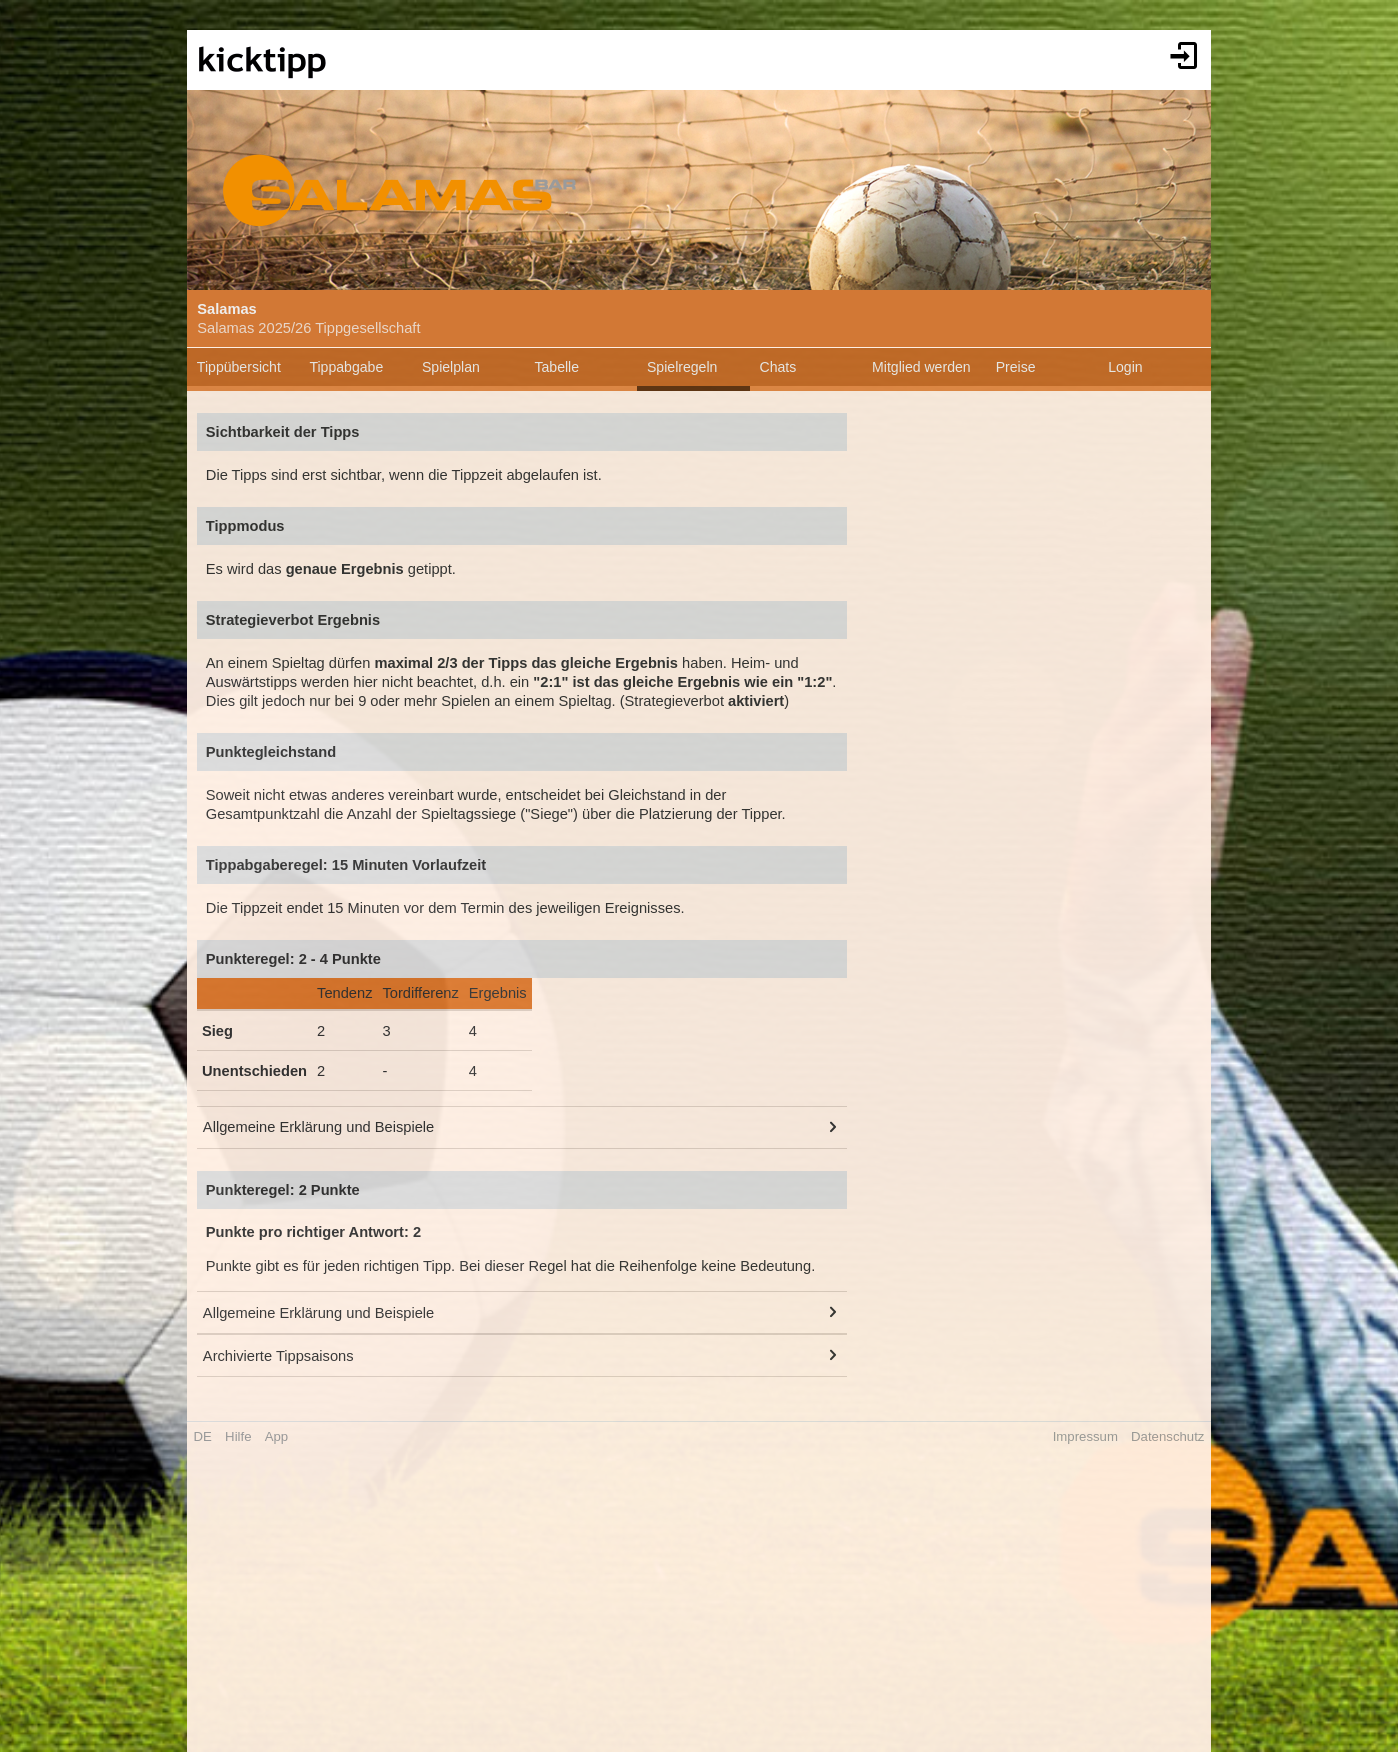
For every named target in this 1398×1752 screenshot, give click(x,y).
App (276, 1436)
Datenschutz (1167, 1436)
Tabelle (556, 367)
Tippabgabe (346, 367)
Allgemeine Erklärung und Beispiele (318, 1127)
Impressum (1085, 1436)
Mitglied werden (921, 367)
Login (1125, 367)
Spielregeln (682, 367)
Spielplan (451, 367)
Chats (778, 367)
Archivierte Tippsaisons (278, 1356)
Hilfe (238, 1436)
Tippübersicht (239, 367)
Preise (1016, 367)
